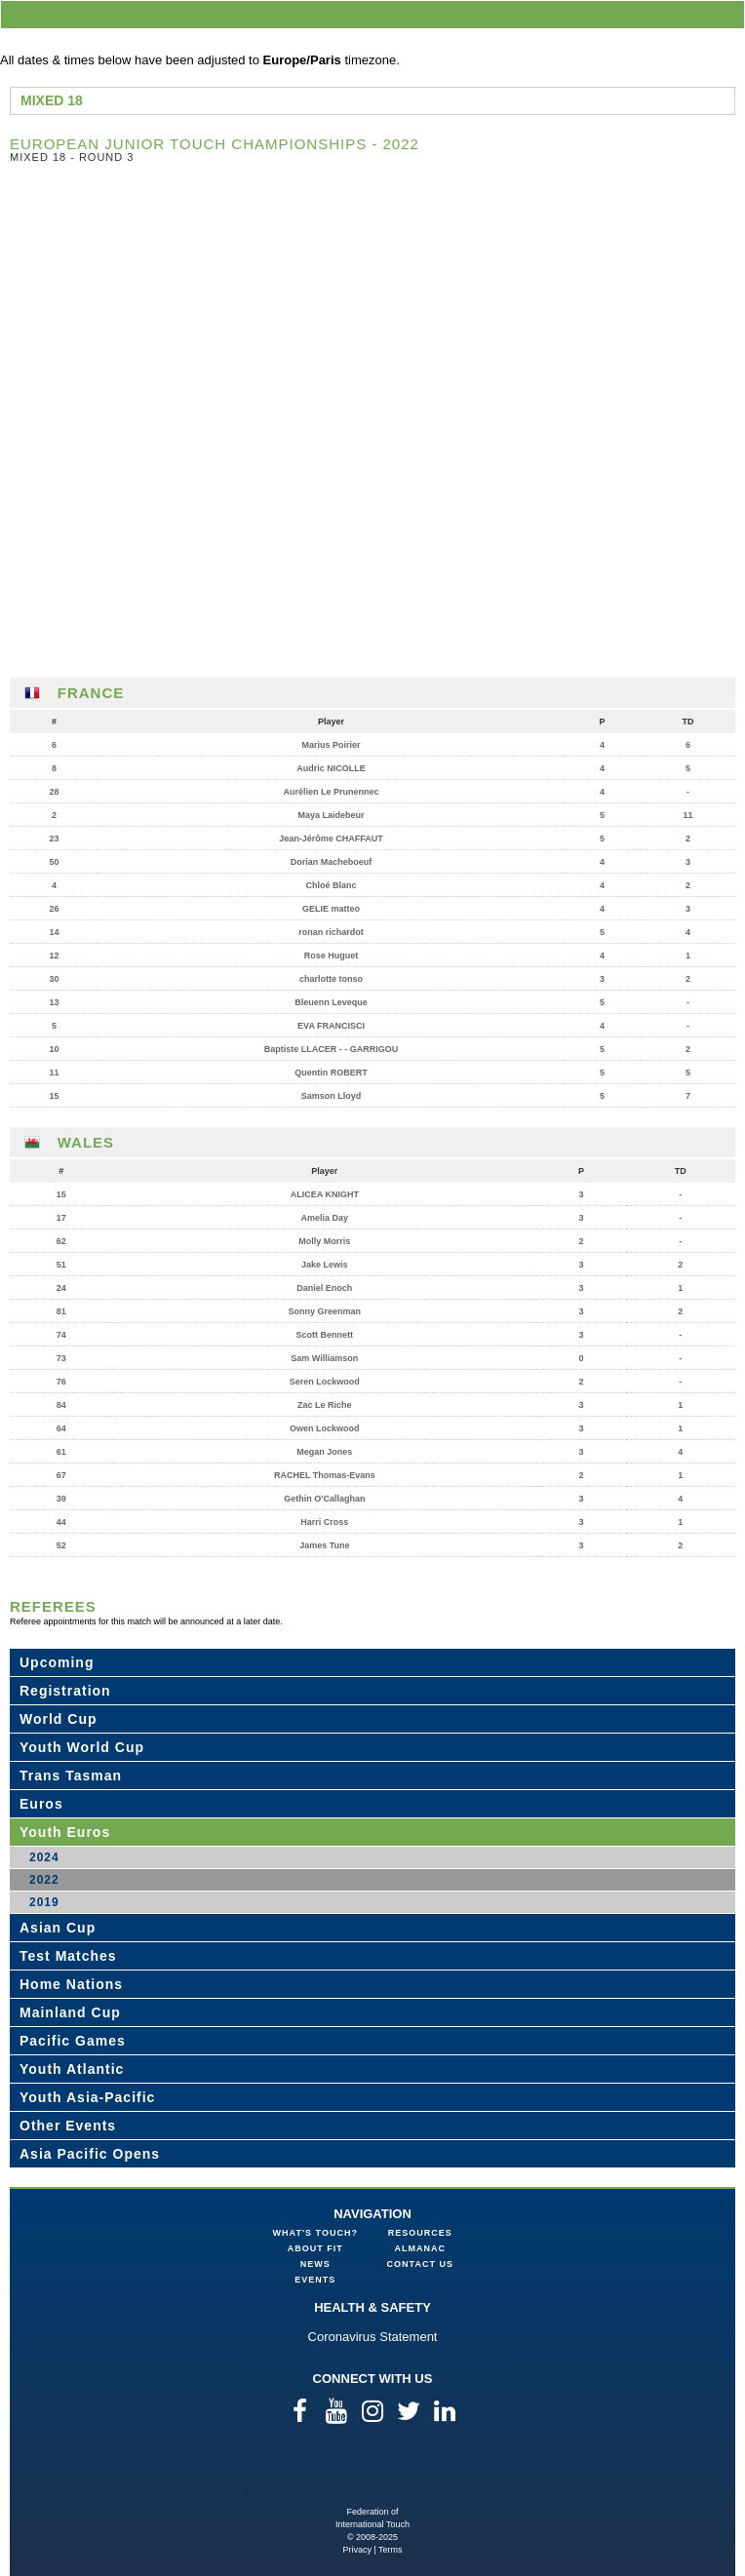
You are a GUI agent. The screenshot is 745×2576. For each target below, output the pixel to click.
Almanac (421, 2248)
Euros (41, 1804)
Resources (420, 2233)
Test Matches (68, 1956)
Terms (390, 2550)
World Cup (59, 1719)
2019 (44, 1902)
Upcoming (57, 1662)
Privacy (357, 2550)
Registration (65, 1690)
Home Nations (71, 1984)
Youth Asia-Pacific (87, 2097)
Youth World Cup (82, 1747)
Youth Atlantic (72, 2069)
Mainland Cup (70, 2012)
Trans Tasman (71, 1775)
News (315, 2264)
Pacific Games (73, 2041)
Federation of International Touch (373, 2474)
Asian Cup (58, 1927)
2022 (44, 1880)
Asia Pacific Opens (90, 2154)
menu (726, 14)
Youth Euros (65, 1832)
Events (314, 2279)
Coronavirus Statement (373, 2336)
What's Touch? (315, 2233)
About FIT (315, 2248)
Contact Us (420, 2264)
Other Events (68, 2125)
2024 (44, 1857)
